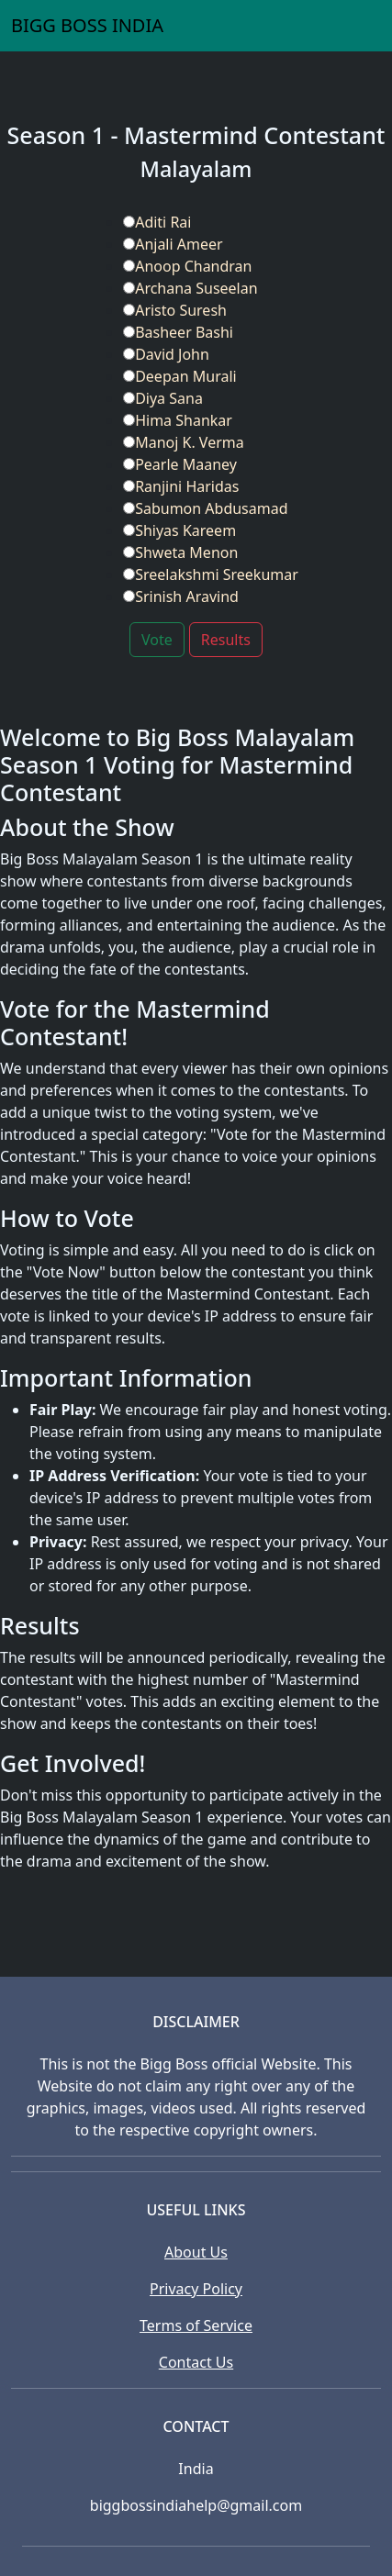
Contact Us (196, 2362)
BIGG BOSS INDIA (87, 25)
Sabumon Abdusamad (205, 508)
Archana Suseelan (190, 288)
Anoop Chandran (187, 266)
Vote (157, 640)
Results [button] (226, 640)
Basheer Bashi (178, 332)
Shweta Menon (180, 552)
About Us (196, 2252)
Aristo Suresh (175, 310)
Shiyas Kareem (179, 530)
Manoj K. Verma (183, 442)
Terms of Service (196, 2325)
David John (166, 354)
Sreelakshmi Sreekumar (210, 574)
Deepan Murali (180, 376)
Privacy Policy (196, 2289)
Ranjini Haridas (181, 486)
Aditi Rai (157, 222)
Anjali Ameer (172, 244)
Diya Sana (163, 398)
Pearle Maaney (180, 464)
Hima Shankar (177, 420)
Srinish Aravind (181, 596)
